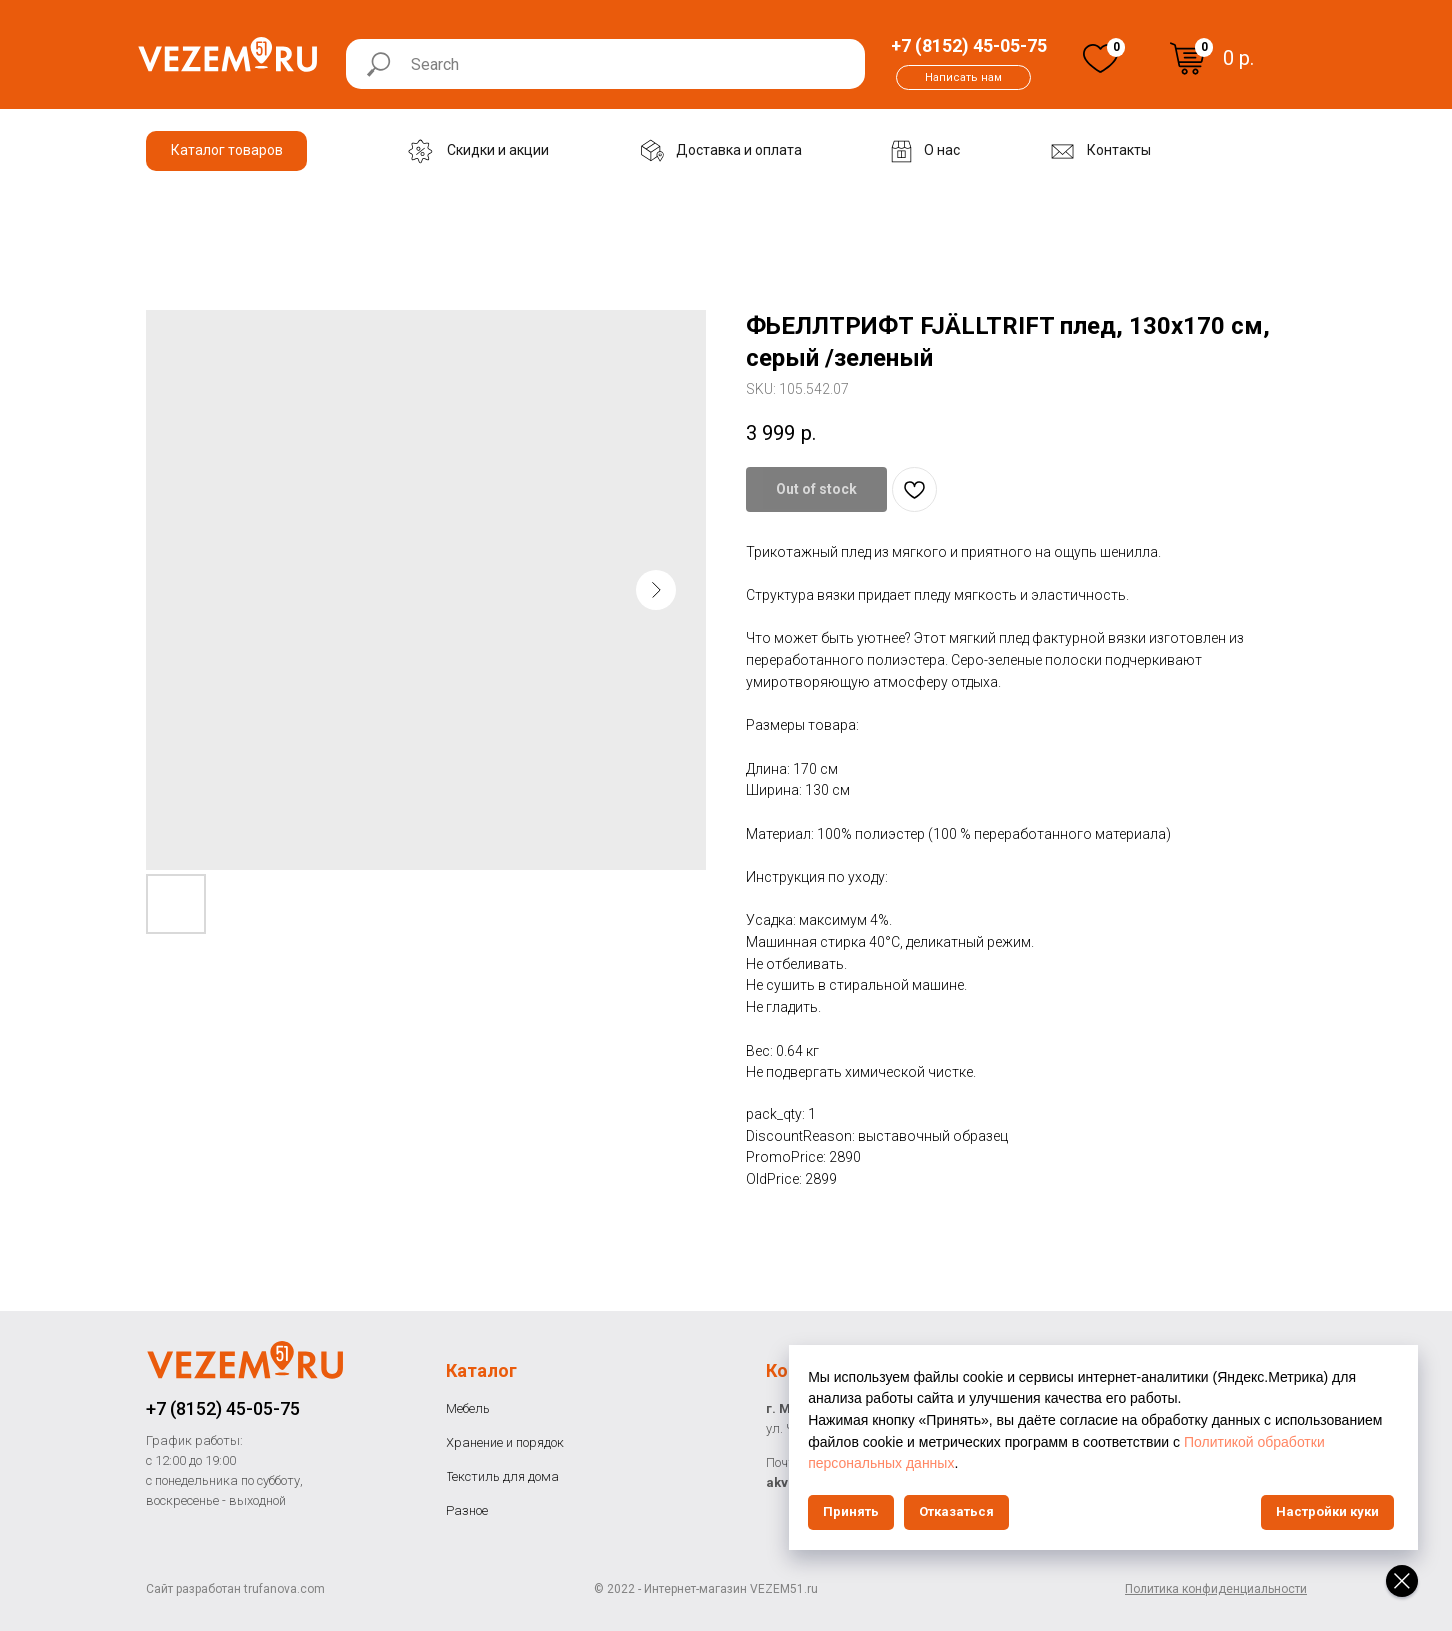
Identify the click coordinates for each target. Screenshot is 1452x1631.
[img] (1100, 58)
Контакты (809, 1370)
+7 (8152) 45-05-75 (223, 1408)
